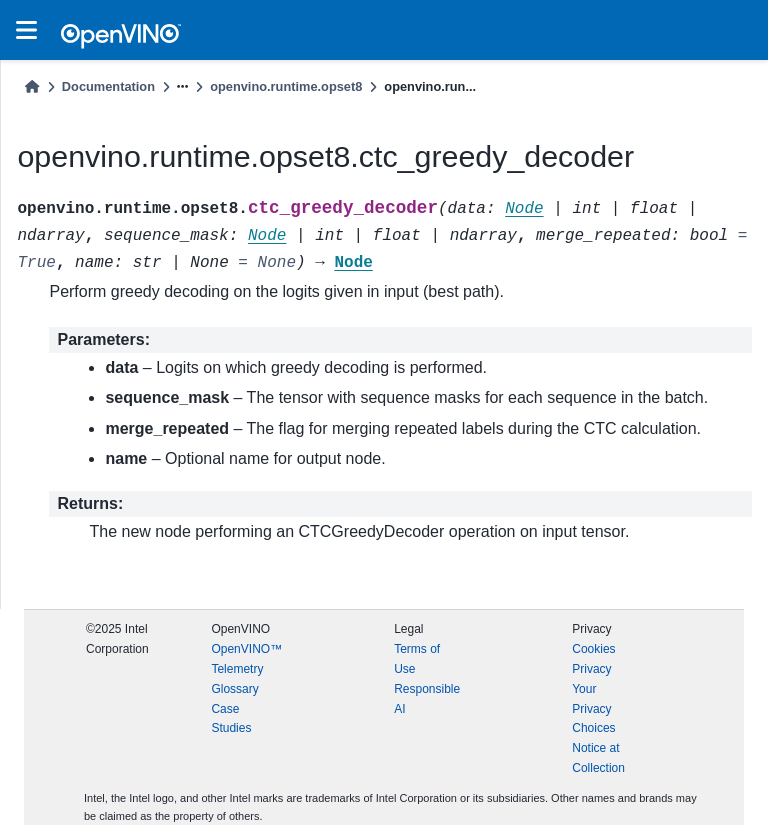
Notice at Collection (598, 758)
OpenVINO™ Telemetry (246, 659)
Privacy (591, 669)
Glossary (234, 689)
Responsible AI (427, 699)
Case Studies (231, 719)
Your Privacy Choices (593, 709)
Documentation (108, 86)
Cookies (593, 649)
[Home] (32, 86)
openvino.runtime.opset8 (286, 86)
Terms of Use (417, 659)
